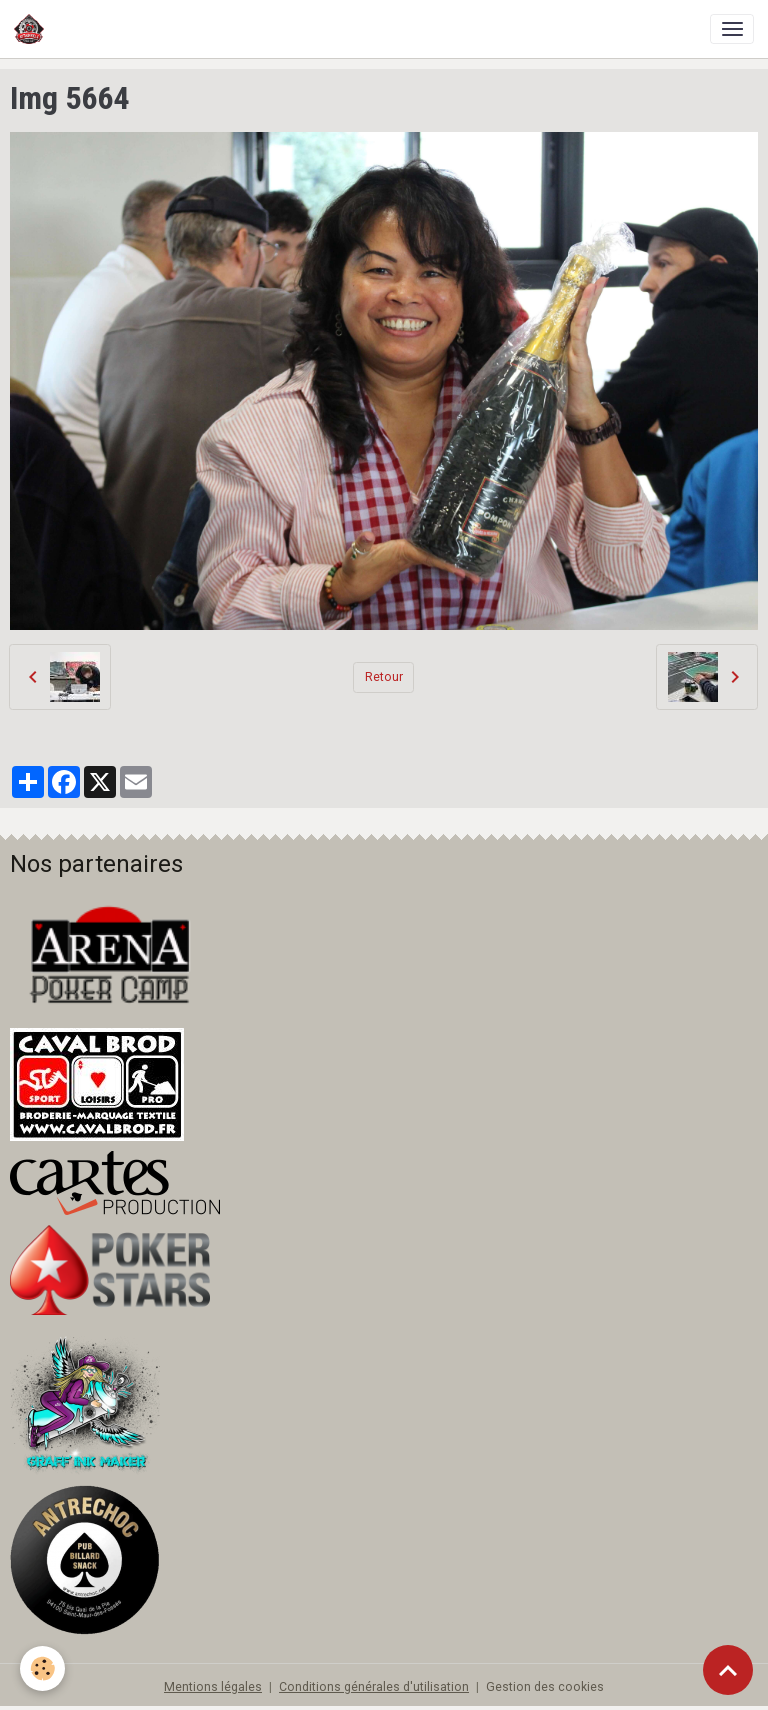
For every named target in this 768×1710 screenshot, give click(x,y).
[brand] (32, 29)
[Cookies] (42, 1668)
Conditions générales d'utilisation (374, 1687)
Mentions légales (213, 1687)
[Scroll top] (728, 1670)
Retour (384, 677)
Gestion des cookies (545, 1687)
